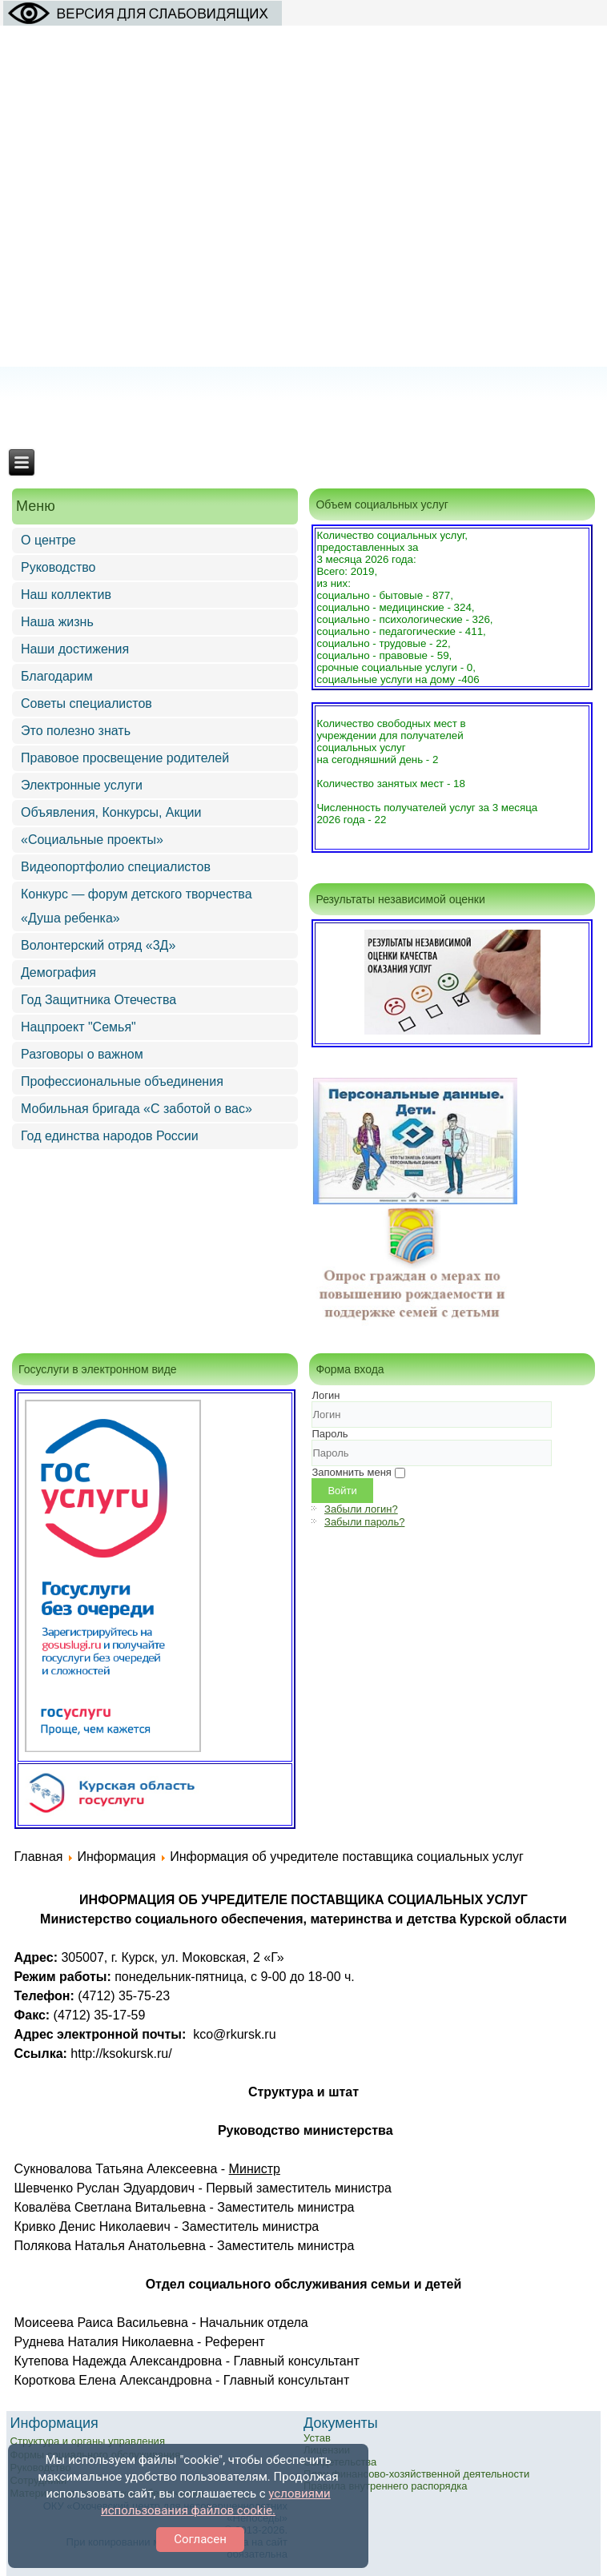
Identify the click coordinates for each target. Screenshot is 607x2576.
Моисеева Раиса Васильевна (101, 2322)
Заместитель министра (285, 2207)
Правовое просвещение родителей (125, 758)
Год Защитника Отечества (98, 1000)
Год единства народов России (110, 1136)
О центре (48, 540)
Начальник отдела (253, 2322)
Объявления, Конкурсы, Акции (111, 812)
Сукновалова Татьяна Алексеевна (116, 2169)
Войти (342, 1491)
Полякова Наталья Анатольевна (110, 2245)
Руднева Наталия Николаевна (104, 2342)
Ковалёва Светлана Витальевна (110, 2207)
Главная (38, 1856)
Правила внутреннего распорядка (385, 2486)
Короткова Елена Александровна (113, 2380)
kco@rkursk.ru (234, 2034)
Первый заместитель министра (299, 2188)
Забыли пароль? (364, 1522)
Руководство (58, 567)
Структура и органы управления (87, 2441)
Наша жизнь (57, 622)
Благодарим (57, 676)
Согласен (200, 2539)
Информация (116, 1856)
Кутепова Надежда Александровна (118, 2361)
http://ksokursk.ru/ (120, 2053)
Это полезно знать (76, 730)
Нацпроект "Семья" (78, 1027)
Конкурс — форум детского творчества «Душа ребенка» (136, 906)
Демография (58, 972)
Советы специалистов (86, 703)
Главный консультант (296, 2361)
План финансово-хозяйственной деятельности (416, 2474)
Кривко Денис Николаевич (92, 2226)
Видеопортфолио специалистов (116, 867)
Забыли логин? (361, 1509)
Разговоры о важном (82, 1054)
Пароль (330, 1434)
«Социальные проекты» (92, 839)
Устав (317, 2438)
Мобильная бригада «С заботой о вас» (136, 1108)
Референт (235, 2342)
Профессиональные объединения (122, 1081)
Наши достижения (75, 649)
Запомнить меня (351, 1472)
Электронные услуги (82, 785)
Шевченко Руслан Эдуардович (104, 2188)
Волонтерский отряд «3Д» (98, 945)
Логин (326, 1395)
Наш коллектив (66, 594)
